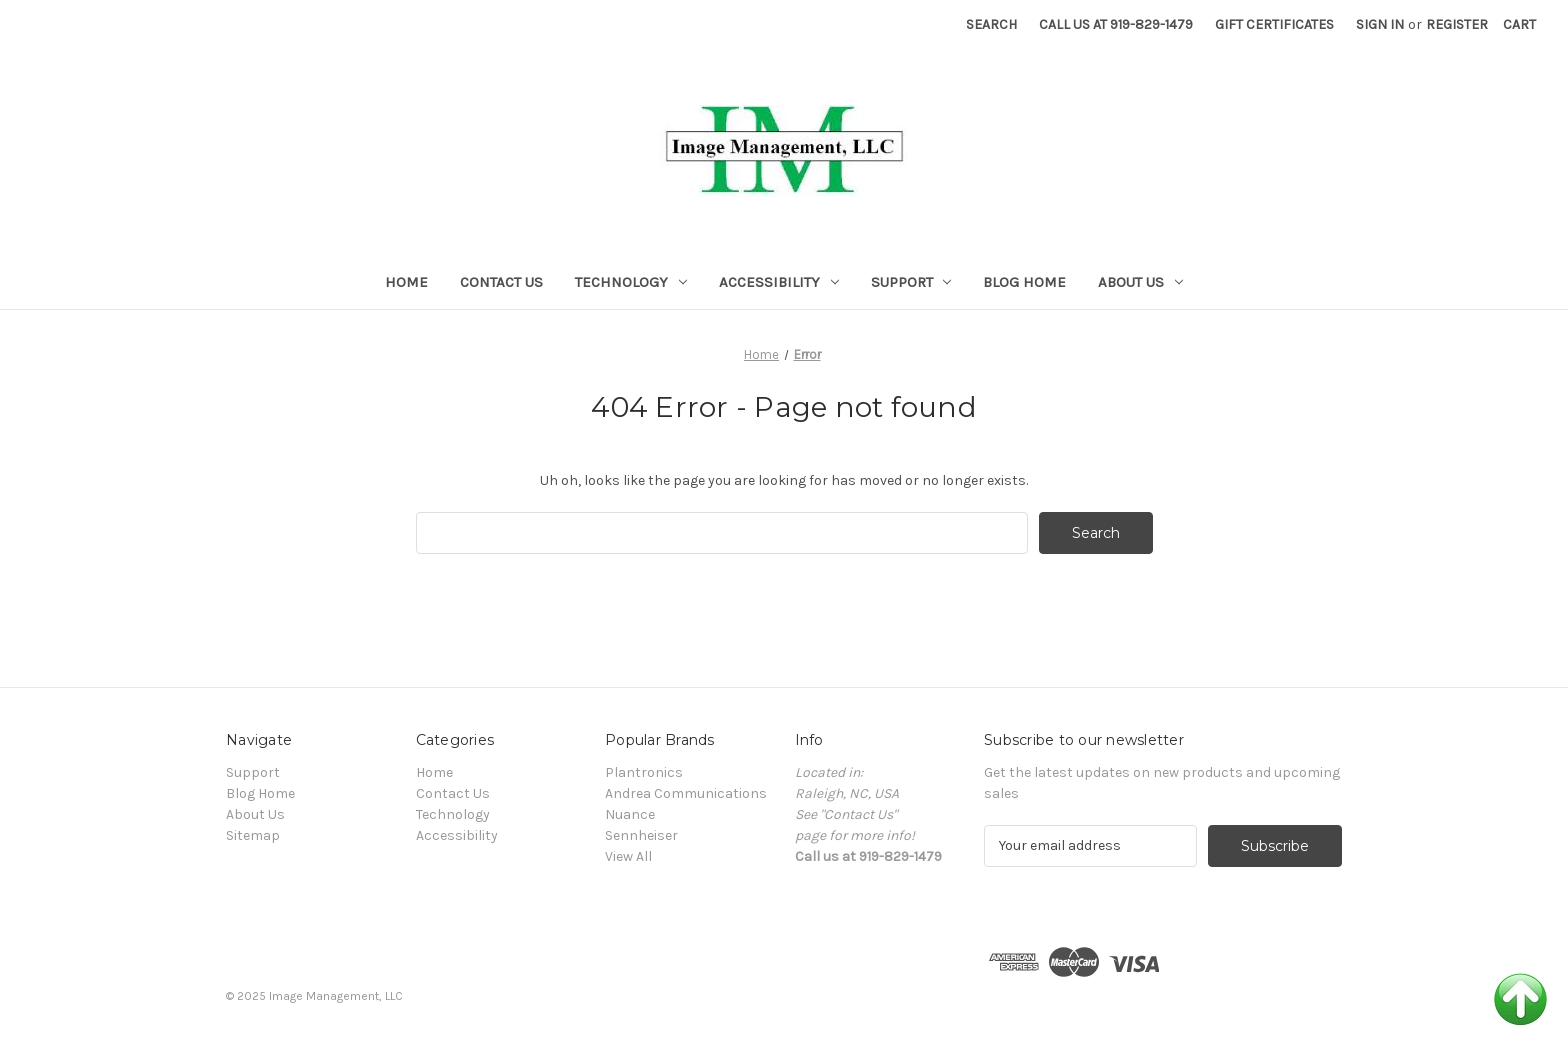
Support (911, 282)
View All (628, 856)
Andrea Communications (686, 793)
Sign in (1380, 24)
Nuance (630, 814)
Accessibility (779, 282)
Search (991, 24)
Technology (631, 282)
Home (406, 282)
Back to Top (1520, 999)
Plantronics (644, 772)
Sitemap (253, 835)
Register (1457, 24)
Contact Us (501, 282)
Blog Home (1024, 282)
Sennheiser (641, 835)
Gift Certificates (1274, 24)
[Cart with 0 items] (1519, 24)
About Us (1140, 282)
